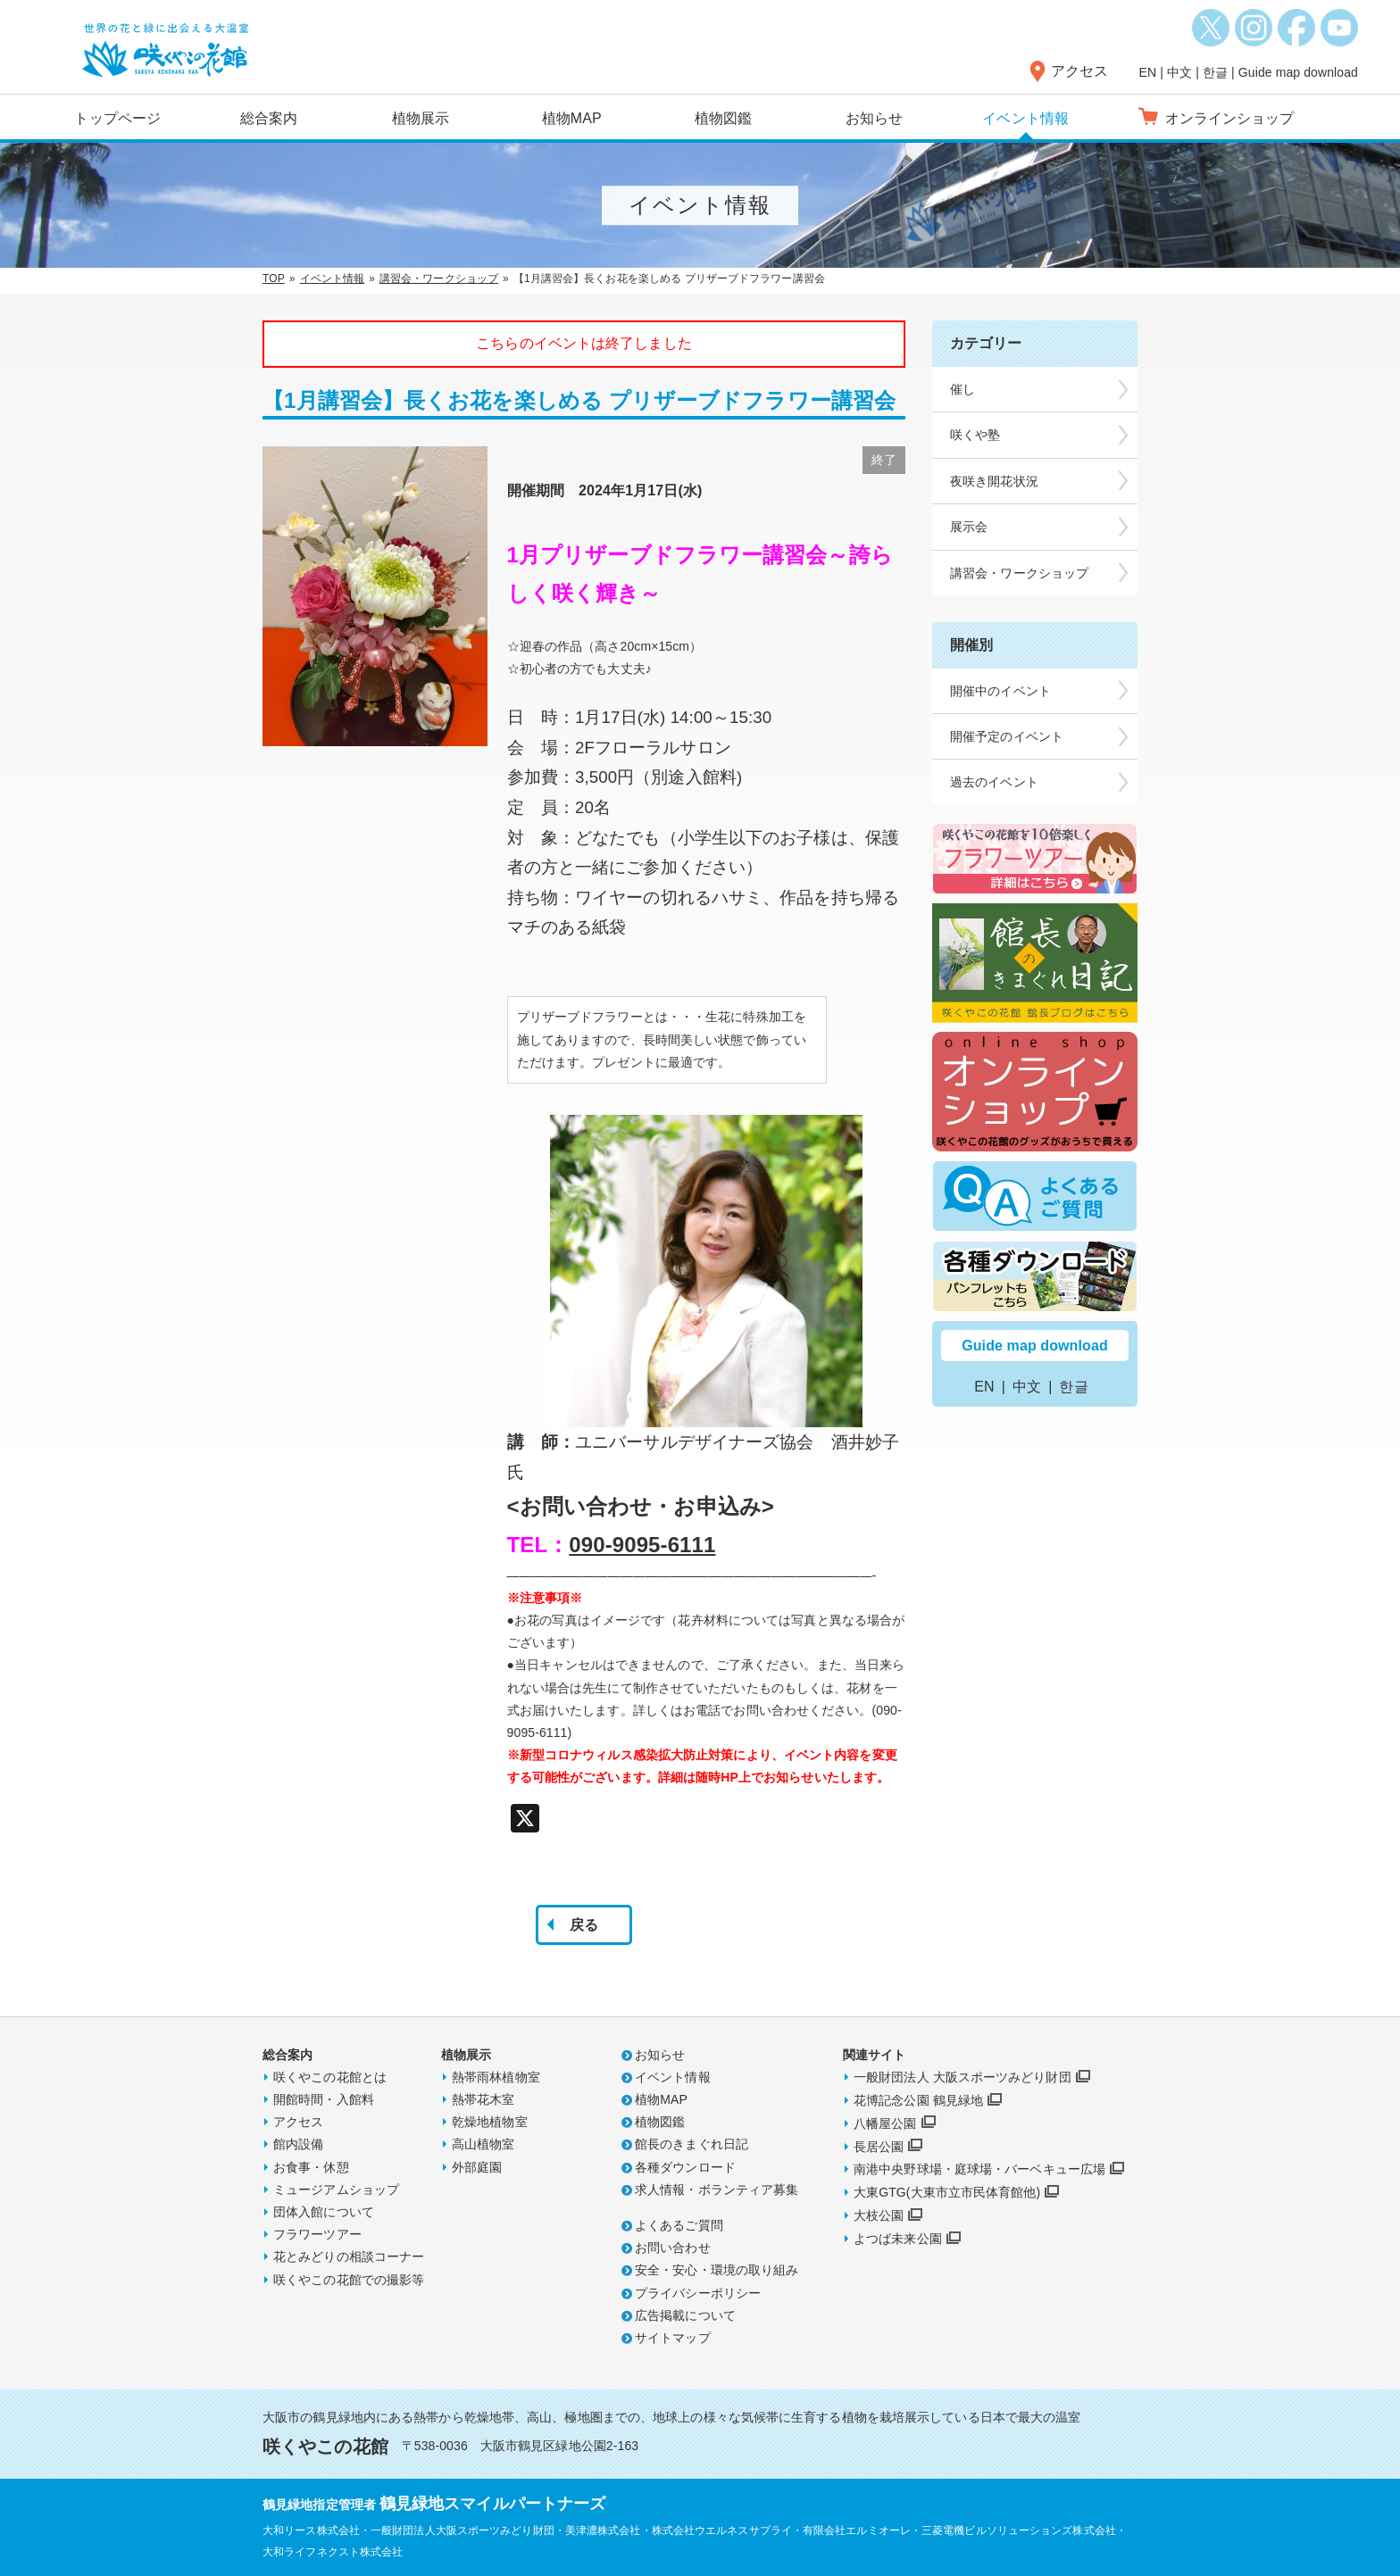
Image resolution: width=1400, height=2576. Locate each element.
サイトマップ (673, 2338)
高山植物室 (483, 2144)
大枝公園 (879, 2215)
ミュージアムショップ (336, 2189)
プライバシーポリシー (698, 2293)
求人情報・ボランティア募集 (716, 2189)
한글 (1215, 72)
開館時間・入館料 (323, 2099)
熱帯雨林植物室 (496, 2077)
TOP (273, 278)
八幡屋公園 (885, 2123)
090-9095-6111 (642, 1545)
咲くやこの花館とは (330, 2077)
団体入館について (323, 2212)
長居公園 (879, 2147)
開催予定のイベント (1006, 736)
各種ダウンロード (685, 2167)
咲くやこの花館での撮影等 (348, 2280)
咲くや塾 (975, 435)
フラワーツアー (317, 2234)
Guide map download (1298, 72)
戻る (584, 1924)
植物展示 (420, 118)
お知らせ (874, 118)
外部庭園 (477, 2167)
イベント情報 (1025, 118)
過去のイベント (994, 782)
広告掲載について (685, 2315)
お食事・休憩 (311, 2167)
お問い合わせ (673, 2247)
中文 (1179, 72)
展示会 (969, 526)
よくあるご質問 (679, 2225)
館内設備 (298, 2144)
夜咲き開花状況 (994, 481)
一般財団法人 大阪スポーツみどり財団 (962, 2077)
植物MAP (572, 118)
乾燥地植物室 (490, 2122)
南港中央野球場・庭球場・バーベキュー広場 (979, 2169)
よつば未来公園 (898, 2238)
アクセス (1079, 71)
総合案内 (268, 118)
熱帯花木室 (483, 2099)
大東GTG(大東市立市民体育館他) (947, 2192)
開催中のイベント (1000, 691)
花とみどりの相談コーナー (348, 2256)
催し (962, 389)
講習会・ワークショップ (438, 278)
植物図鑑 (723, 118)
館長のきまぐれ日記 (691, 2144)
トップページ (117, 118)
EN (1148, 72)
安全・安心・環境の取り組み (716, 2270)
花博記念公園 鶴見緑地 (918, 2100)
